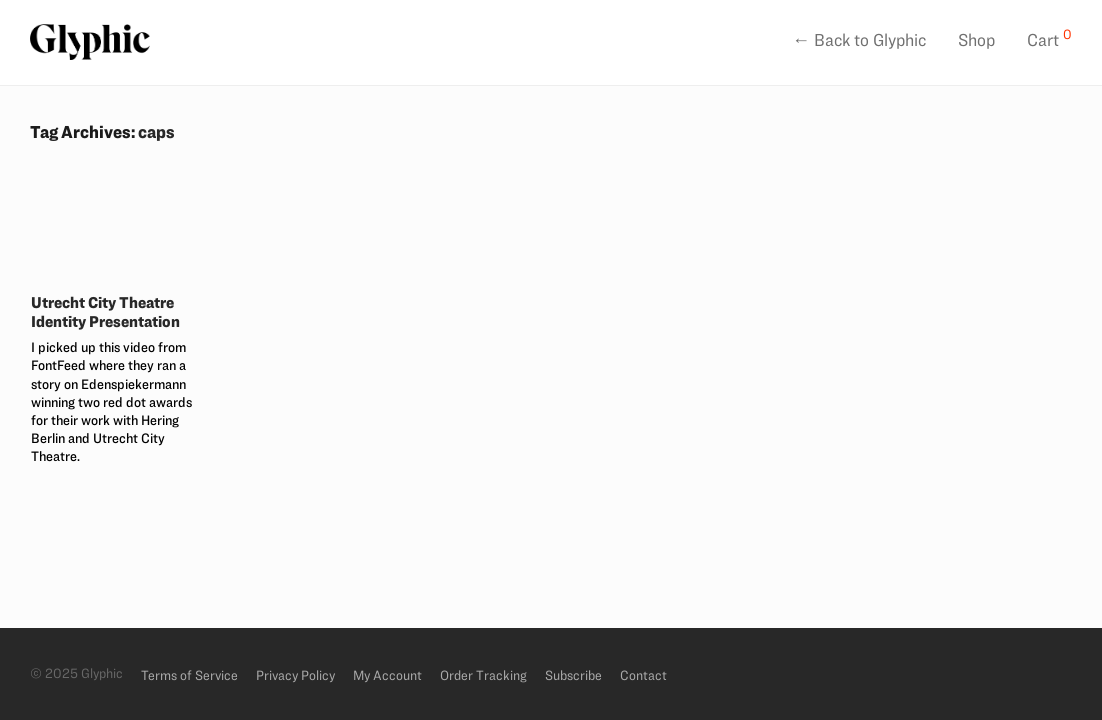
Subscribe (573, 675)
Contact (643, 675)
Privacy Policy (295, 675)
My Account (387, 675)
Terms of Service (189, 675)
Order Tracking (483, 675)
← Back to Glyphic (859, 39)
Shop (976, 39)
